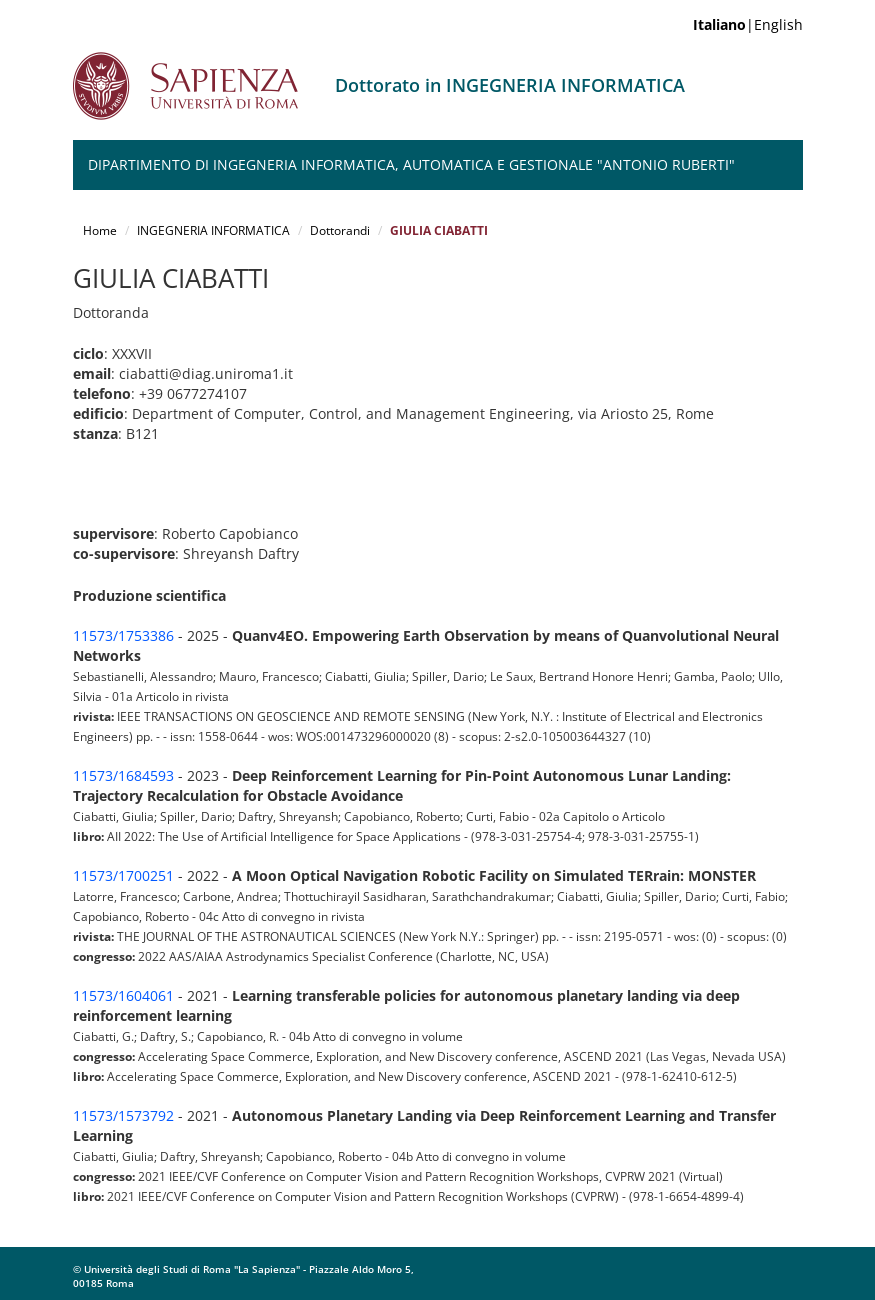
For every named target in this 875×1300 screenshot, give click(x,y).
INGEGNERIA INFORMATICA (213, 230)
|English (748, 24)
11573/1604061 (123, 995)
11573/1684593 (123, 775)
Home (100, 230)
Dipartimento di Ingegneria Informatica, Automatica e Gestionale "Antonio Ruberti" (411, 164)
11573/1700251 (123, 875)
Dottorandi (340, 230)
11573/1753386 (123, 635)
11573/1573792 (123, 1115)
